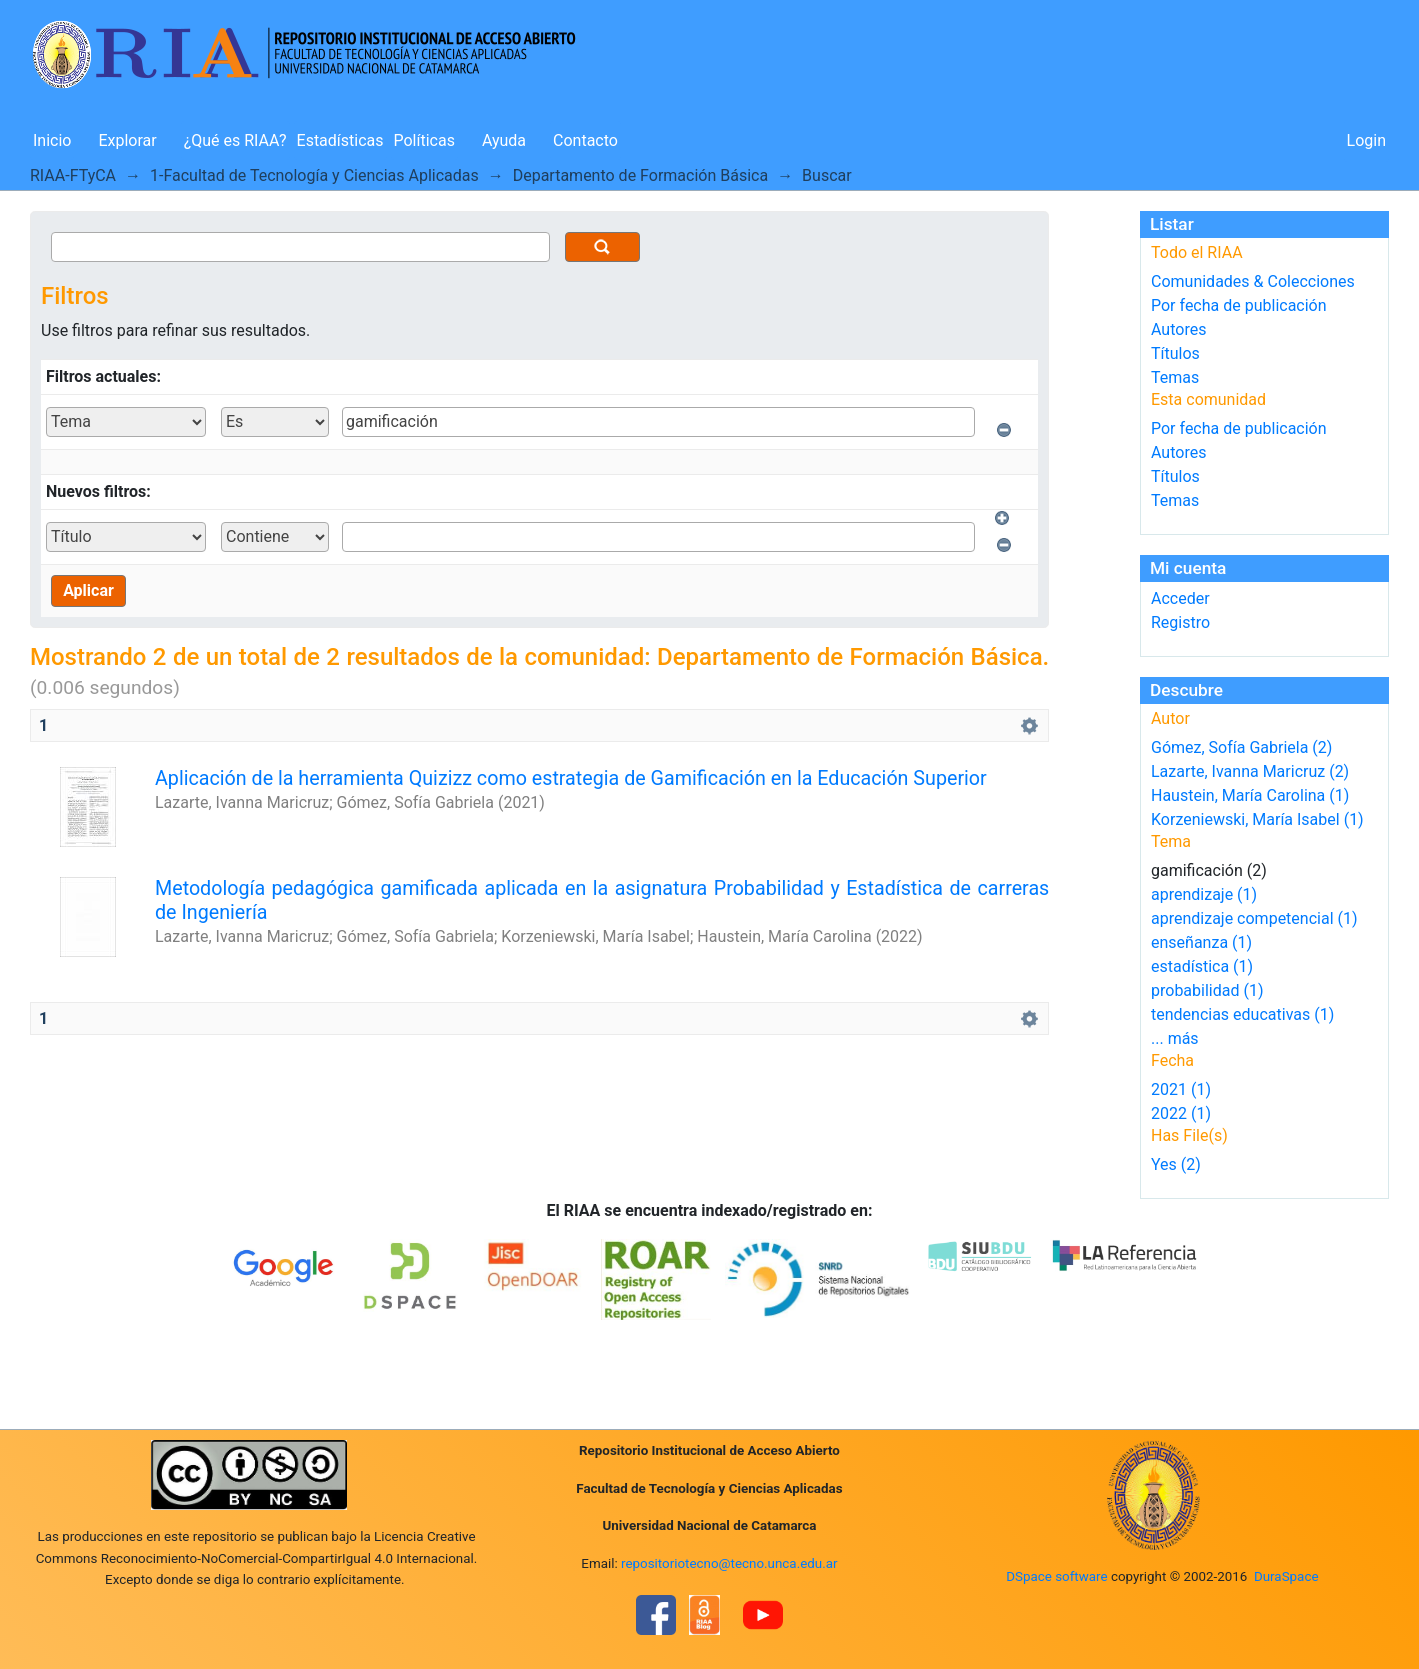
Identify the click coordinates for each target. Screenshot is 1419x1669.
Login (1366, 140)
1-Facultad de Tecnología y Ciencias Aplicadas (314, 175)
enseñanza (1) (1201, 942)
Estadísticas (340, 140)
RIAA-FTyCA (73, 175)
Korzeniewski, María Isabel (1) (1257, 819)
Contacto (585, 140)
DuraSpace (1286, 1576)
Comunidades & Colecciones (1253, 281)
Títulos (1175, 353)
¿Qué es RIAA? (235, 140)
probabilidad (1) (1207, 990)
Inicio (52, 140)
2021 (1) (1181, 1089)
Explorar (127, 140)
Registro (1180, 622)
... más (1175, 1038)
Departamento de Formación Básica (640, 175)
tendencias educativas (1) (1242, 1014)
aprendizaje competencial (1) (1254, 918)
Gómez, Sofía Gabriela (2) (1241, 747)
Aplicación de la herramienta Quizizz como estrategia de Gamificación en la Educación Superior (571, 778)
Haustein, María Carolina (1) (1250, 795)
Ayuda (504, 140)
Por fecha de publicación (1239, 305)
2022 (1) (1181, 1113)
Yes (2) (1176, 1164)
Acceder (1180, 598)
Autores (1178, 329)
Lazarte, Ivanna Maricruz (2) (1250, 771)
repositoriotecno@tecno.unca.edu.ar (729, 1563)
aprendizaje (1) (1204, 894)
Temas (1175, 377)
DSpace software (1056, 1576)
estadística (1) (1202, 966)
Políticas (424, 140)
